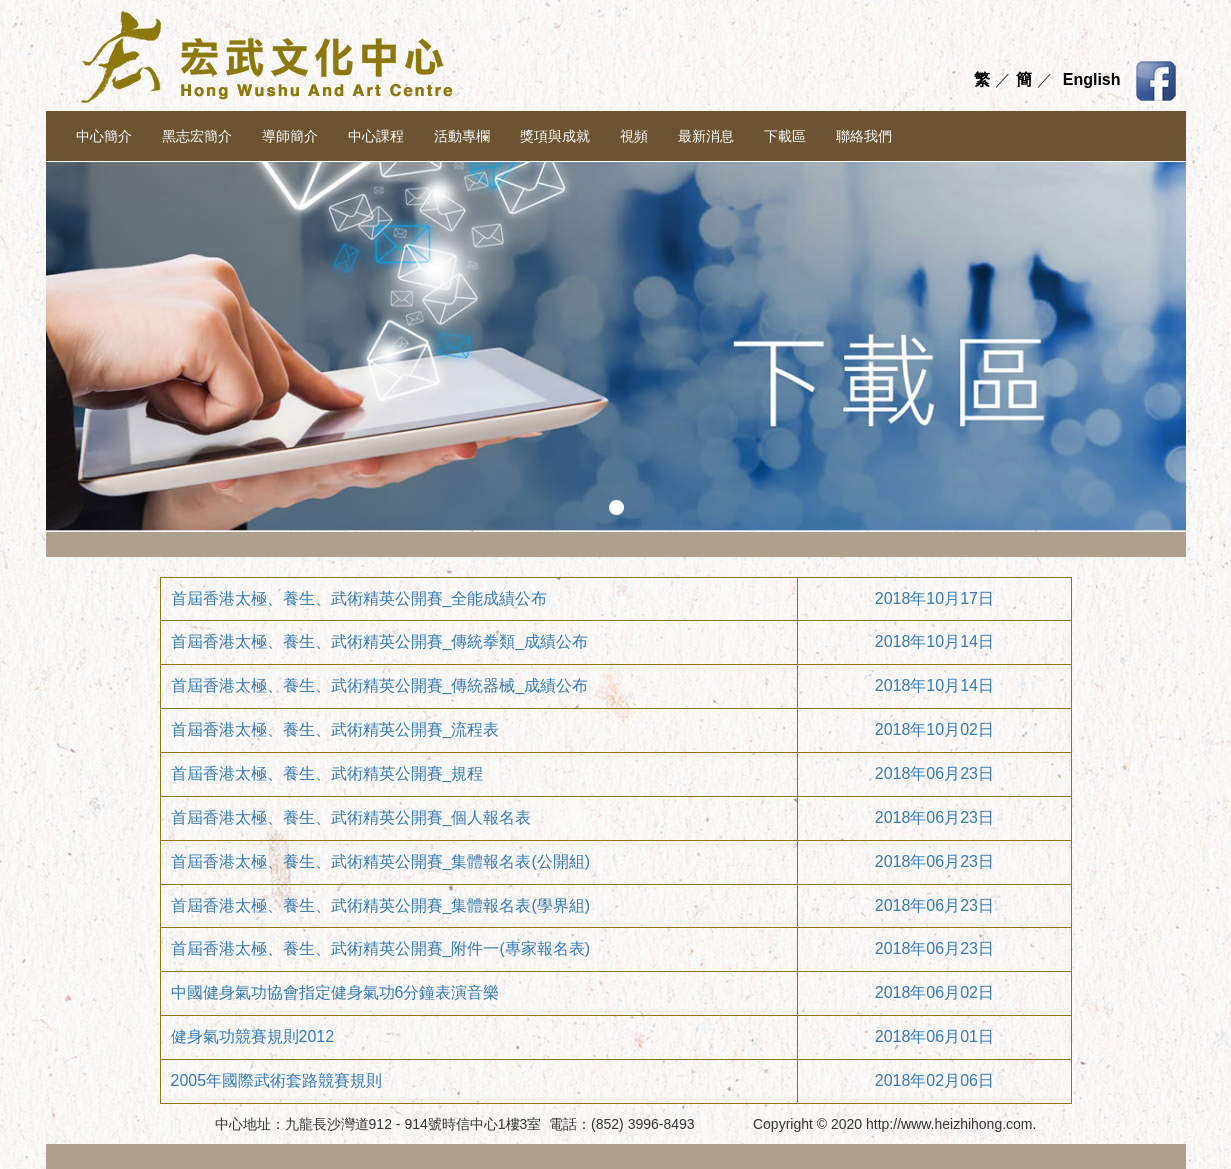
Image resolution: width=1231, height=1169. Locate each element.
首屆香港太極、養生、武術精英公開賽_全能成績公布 (359, 598)
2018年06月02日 (934, 992)
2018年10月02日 (934, 729)
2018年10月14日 (934, 641)
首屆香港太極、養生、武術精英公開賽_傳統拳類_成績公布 (380, 641)
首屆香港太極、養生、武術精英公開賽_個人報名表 (351, 817)
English (1092, 79)
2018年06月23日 (934, 773)
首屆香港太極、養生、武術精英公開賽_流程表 (335, 729)
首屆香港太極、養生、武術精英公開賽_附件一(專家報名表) (381, 948)
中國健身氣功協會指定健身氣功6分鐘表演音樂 (335, 992)
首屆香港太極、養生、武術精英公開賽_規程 (327, 773)
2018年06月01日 (934, 1036)
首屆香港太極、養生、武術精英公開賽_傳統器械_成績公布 (380, 685)
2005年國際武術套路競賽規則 (277, 1080)
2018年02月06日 (934, 1080)
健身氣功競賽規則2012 (253, 1036)
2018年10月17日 (934, 598)
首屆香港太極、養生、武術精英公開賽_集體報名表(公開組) (381, 861)
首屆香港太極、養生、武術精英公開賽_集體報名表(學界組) (381, 905)
